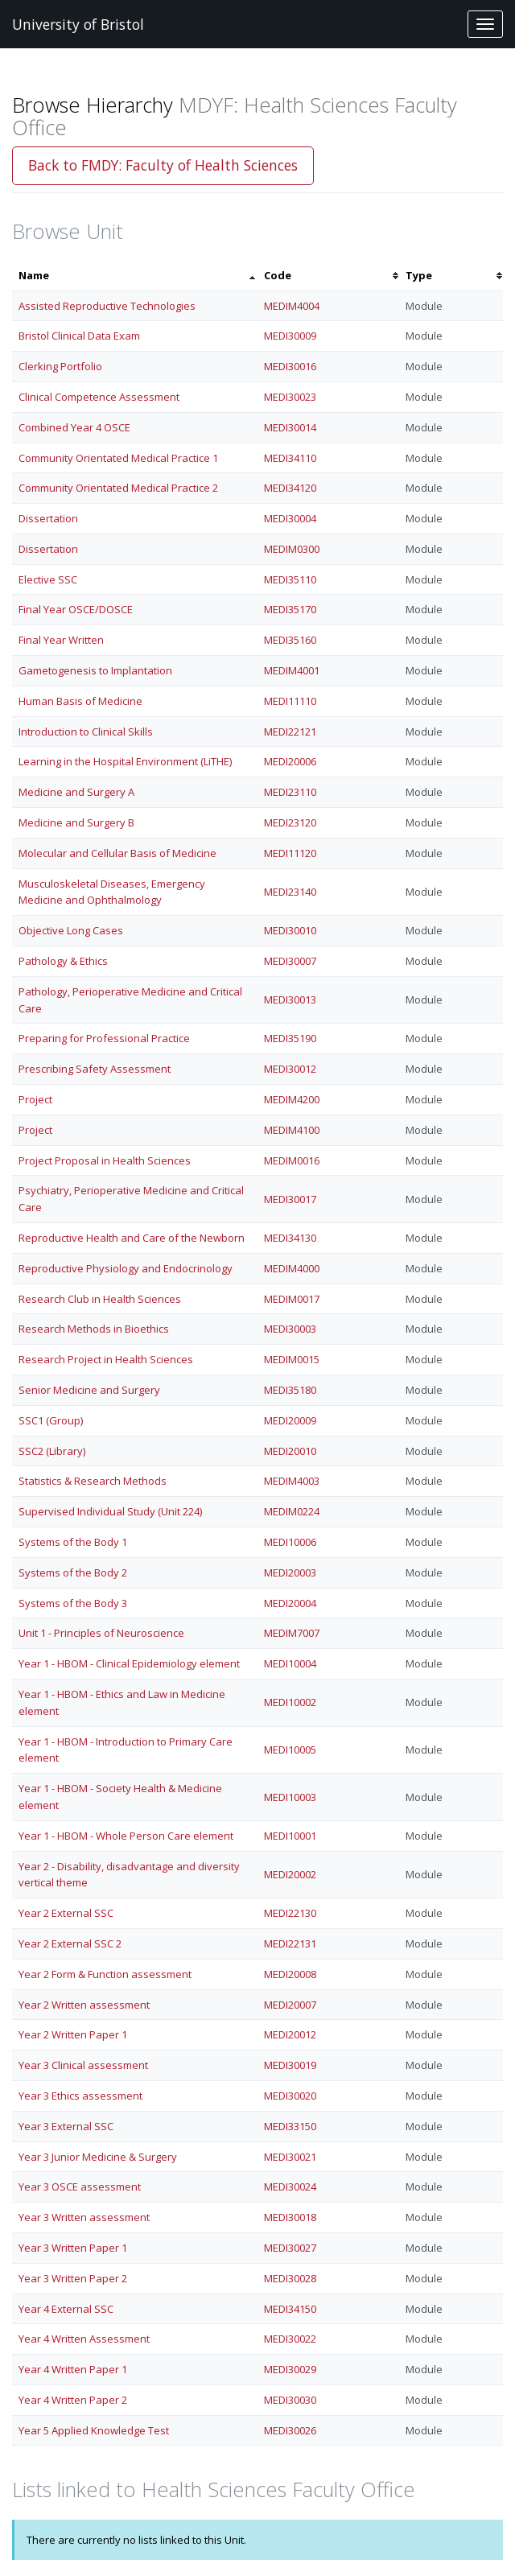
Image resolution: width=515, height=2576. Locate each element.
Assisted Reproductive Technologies (107, 306)
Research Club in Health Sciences (100, 1299)
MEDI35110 (290, 579)
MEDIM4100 (291, 1130)
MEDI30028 (290, 2278)
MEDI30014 (290, 427)
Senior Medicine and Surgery (89, 1390)
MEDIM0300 (291, 549)
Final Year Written (61, 640)
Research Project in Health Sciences (106, 1359)
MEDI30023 (290, 396)
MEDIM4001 (291, 670)
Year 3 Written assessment (84, 2217)
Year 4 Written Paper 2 (73, 2400)
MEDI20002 (290, 1874)
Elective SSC (48, 579)
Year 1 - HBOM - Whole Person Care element (126, 1835)
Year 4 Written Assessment (84, 2338)
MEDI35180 (290, 1390)
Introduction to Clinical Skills (86, 731)
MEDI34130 (290, 1237)
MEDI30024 (290, 2186)
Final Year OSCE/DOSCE (76, 609)
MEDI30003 (290, 1328)
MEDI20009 (290, 1420)
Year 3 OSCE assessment (80, 2186)
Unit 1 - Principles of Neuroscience (101, 1633)
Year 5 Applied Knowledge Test (94, 2430)
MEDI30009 (290, 335)
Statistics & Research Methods (93, 1480)
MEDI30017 (290, 1199)
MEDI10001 (290, 1835)
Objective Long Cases (71, 930)
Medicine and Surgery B (76, 822)
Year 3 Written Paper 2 (73, 2278)
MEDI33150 (290, 2126)
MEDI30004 (290, 518)
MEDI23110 (290, 792)
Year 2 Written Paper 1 (73, 2034)
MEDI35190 (290, 1038)
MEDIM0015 (291, 1359)
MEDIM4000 (291, 1268)
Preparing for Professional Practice (104, 1038)
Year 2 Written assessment (84, 2004)
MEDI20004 (290, 1603)
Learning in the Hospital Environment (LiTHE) (125, 761)
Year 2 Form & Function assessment (105, 1974)
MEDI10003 (290, 1797)
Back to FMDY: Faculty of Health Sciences (163, 165)
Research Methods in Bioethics (94, 1328)
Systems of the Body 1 (73, 1542)
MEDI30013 (290, 999)
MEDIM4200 (291, 1099)
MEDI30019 (290, 2065)
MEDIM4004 (291, 306)
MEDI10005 (290, 1749)
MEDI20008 (290, 1974)
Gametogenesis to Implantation (95, 670)
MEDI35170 (290, 609)
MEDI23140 (290, 891)
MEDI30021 (290, 2156)
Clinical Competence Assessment (99, 396)
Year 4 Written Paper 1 (73, 2369)
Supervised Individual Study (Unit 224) (110, 1511)
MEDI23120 (290, 822)
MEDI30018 (290, 2217)
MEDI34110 (290, 458)
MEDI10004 (290, 1663)
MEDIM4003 (291, 1480)
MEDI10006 (290, 1542)
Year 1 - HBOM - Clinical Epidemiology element (129, 1663)
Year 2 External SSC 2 (70, 1943)
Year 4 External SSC (66, 2309)
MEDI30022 (290, 2338)
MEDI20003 (290, 1572)
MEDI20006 (290, 761)
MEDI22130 (290, 1913)
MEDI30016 (290, 366)
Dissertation (48, 518)
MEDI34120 (290, 487)
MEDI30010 (290, 930)
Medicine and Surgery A (76, 792)
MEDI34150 (290, 2309)
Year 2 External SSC (66, 1913)
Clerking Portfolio (60, 366)
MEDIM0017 (291, 1299)
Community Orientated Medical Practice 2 (118, 487)
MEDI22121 (290, 731)
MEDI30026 (290, 2430)
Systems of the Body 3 (73, 1603)
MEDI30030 (290, 2400)
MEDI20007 (290, 2004)
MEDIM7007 (291, 1633)
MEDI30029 (290, 2369)
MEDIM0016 (291, 1160)
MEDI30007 (290, 961)
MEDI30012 (290, 1068)
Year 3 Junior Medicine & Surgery (98, 2156)
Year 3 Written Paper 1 (73, 2247)
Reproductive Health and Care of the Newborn (132, 1237)
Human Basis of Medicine (80, 701)
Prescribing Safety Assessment (95, 1068)
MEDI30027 (290, 2247)
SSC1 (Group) (51, 1420)
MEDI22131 (290, 1943)
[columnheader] (135, 276)
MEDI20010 (290, 1451)
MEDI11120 (290, 853)
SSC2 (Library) (52, 1451)
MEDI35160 (290, 640)
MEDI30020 (290, 2095)
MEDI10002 (290, 1702)
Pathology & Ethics (63, 961)
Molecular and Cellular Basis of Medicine (117, 853)
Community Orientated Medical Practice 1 (118, 458)
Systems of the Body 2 (73, 1572)
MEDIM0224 (291, 1511)
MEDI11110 (290, 701)
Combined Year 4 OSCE (74, 427)
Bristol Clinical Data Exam (79, 335)
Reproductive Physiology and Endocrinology (126, 1268)
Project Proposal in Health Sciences (105, 1160)
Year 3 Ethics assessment (80, 2095)
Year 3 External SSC (66, 2126)
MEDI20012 (290, 2034)
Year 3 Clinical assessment (83, 2065)
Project (35, 1099)
